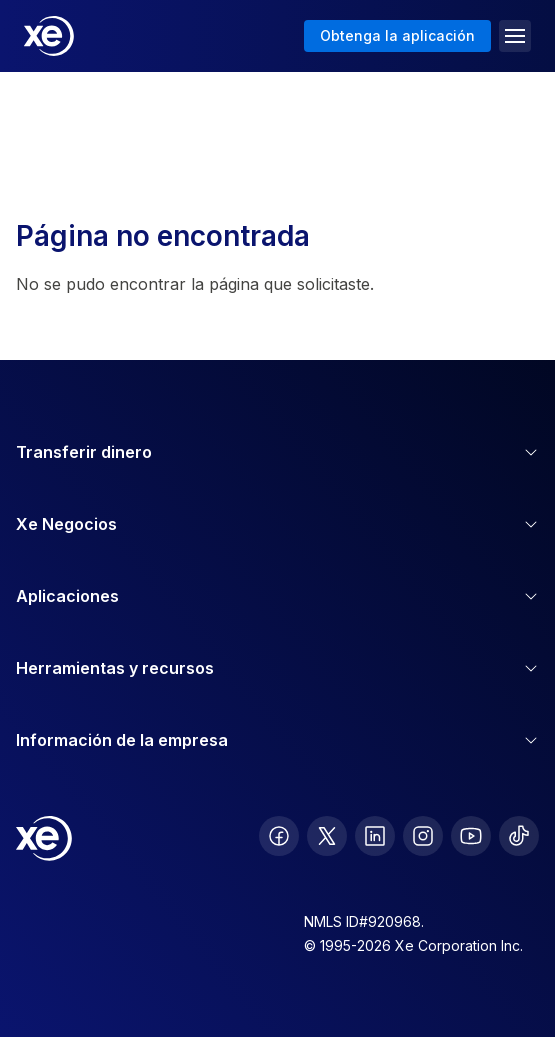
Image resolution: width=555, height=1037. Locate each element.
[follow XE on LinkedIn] (375, 836)
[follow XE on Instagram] (423, 836)
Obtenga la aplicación (397, 35)
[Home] (49, 36)
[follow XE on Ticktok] (519, 836)
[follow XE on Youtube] (471, 836)
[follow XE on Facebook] (279, 836)
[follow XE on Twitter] (327, 836)
